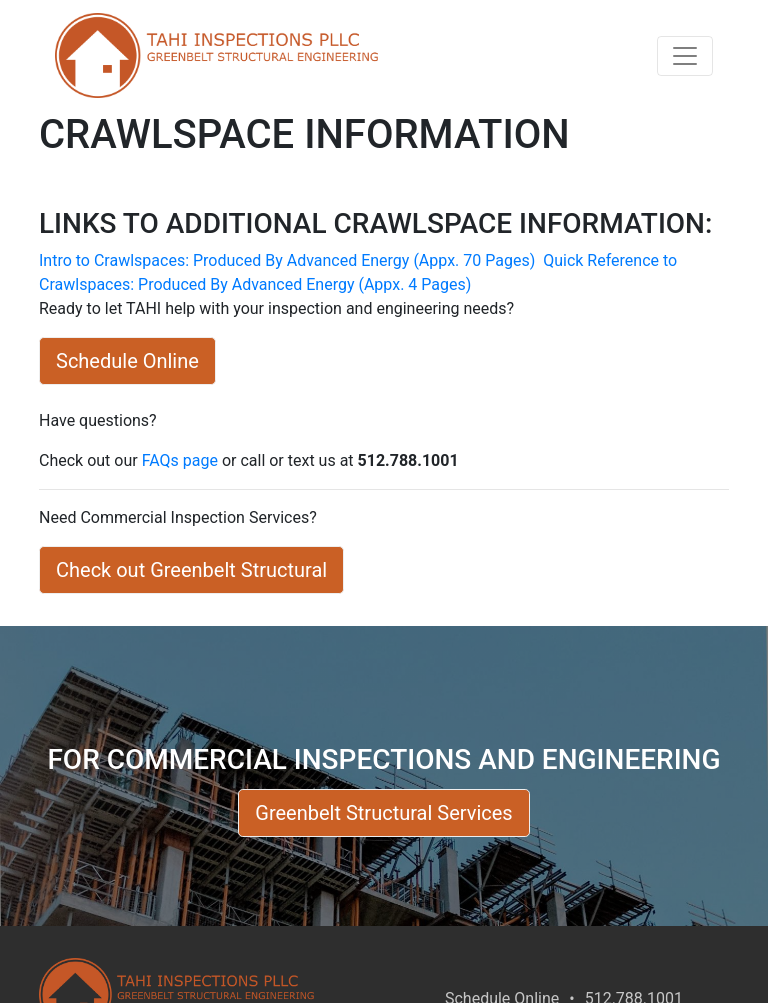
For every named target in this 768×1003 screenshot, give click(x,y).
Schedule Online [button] (127, 361)
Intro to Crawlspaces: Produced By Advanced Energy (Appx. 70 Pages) (289, 260)
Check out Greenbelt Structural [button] (191, 570)
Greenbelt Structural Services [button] (383, 813)
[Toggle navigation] (685, 56)
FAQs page (180, 460)
